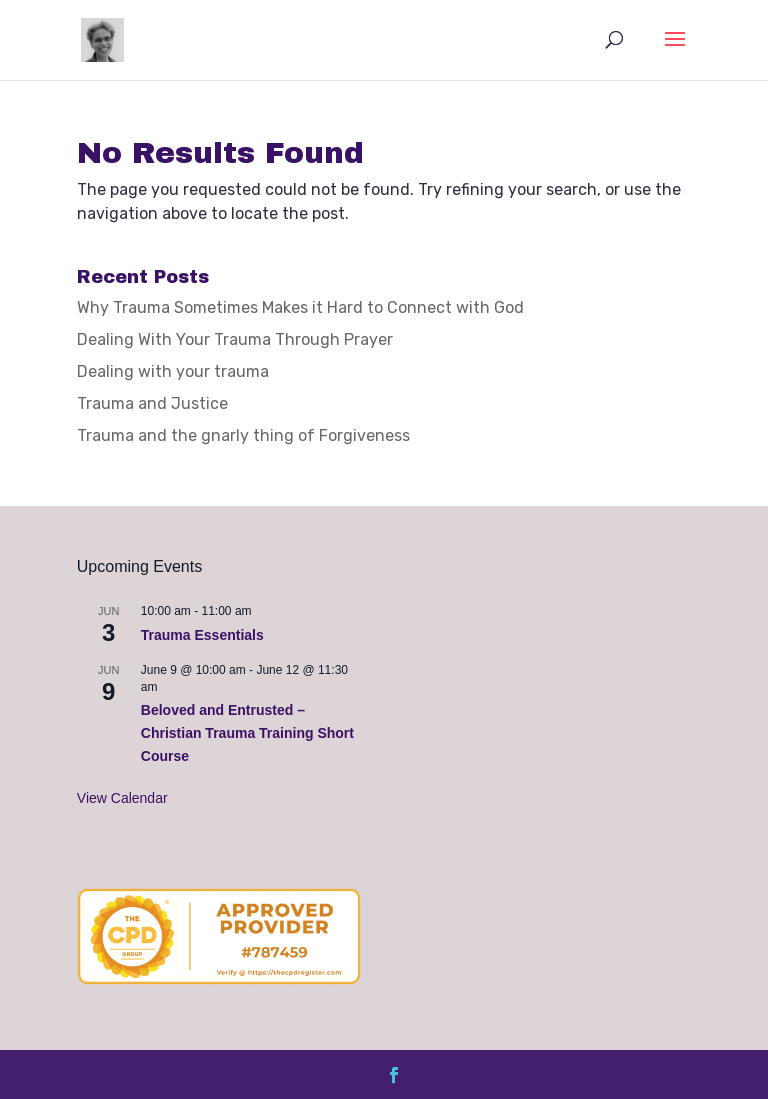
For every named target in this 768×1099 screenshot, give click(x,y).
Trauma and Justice (152, 403)
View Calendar (122, 798)
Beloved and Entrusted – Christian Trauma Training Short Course (247, 732)
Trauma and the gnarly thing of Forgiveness (243, 435)
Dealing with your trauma (173, 371)
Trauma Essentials (202, 635)
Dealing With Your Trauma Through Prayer (235, 339)
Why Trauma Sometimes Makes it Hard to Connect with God (300, 307)
